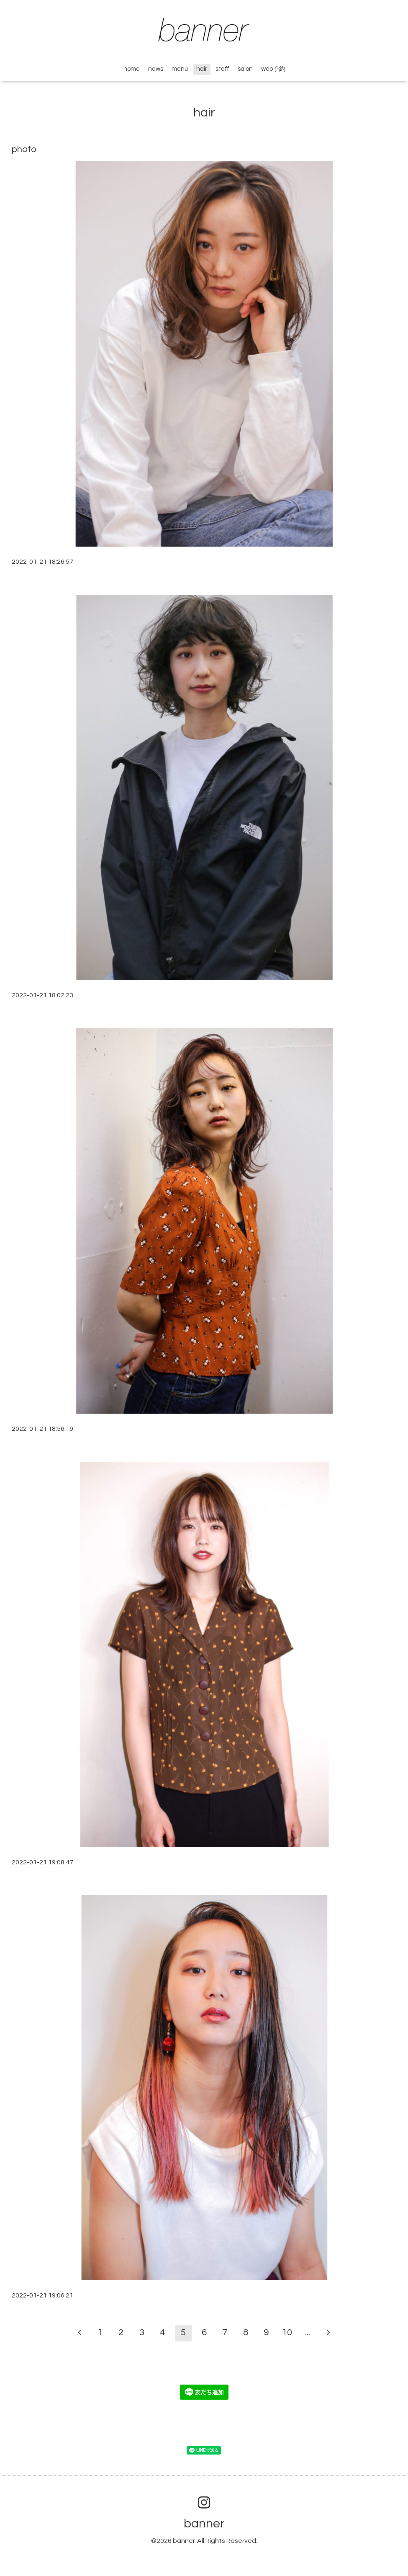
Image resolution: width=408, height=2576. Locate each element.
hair (201, 69)
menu (180, 69)
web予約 (273, 69)
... (307, 2332)
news (155, 69)
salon (245, 69)
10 (287, 2332)
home (131, 69)
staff (222, 69)
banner (204, 2523)
